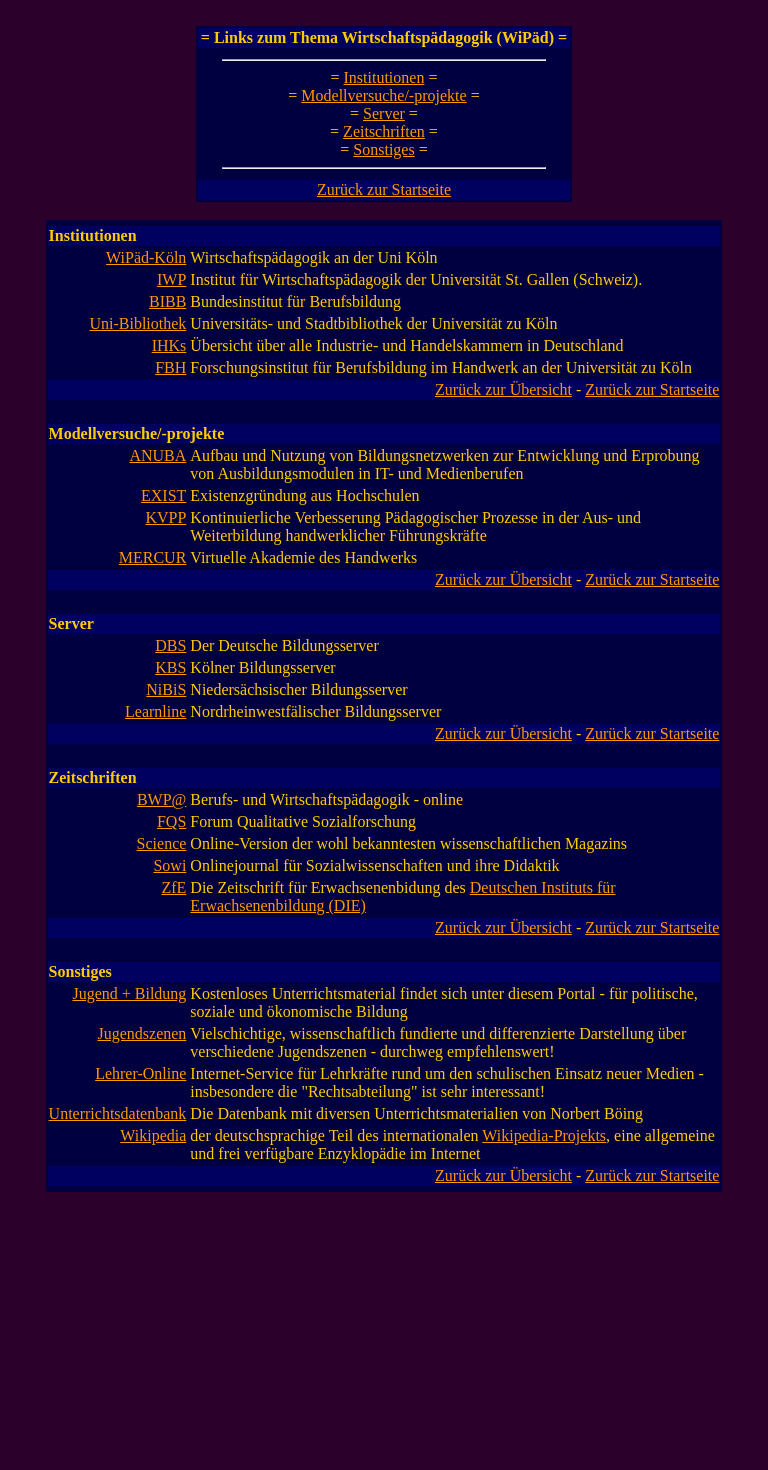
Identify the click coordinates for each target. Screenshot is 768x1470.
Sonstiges (383, 149)
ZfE (173, 887)
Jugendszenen (141, 1033)
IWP (171, 279)
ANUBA (157, 455)
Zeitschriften (384, 131)
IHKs (169, 345)
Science (162, 843)
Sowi (169, 865)
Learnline (155, 711)
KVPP (165, 517)
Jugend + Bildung (129, 993)
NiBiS (166, 689)
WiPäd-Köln (146, 257)
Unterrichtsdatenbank (118, 1113)
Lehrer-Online (140, 1073)
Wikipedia (153, 1135)
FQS (171, 821)
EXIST (163, 495)
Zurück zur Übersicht (503, 389)
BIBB (167, 301)
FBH (170, 367)
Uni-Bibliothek (137, 323)
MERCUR (153, 557)
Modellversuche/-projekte (383, 95)
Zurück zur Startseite (384, 189)
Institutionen (384, 77)
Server (384, 113)
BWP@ (161, 799)
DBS (170, 645)
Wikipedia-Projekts (544, 1135)
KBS (170, 667)
